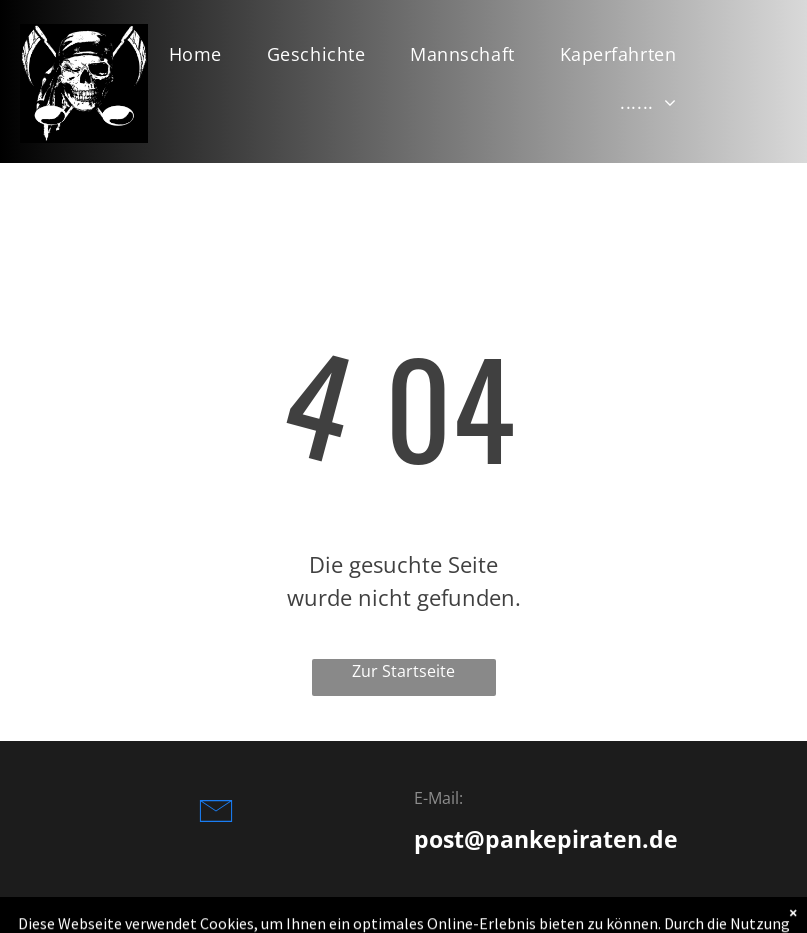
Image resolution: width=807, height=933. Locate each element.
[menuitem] (203, 54)
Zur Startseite (403, 671)
